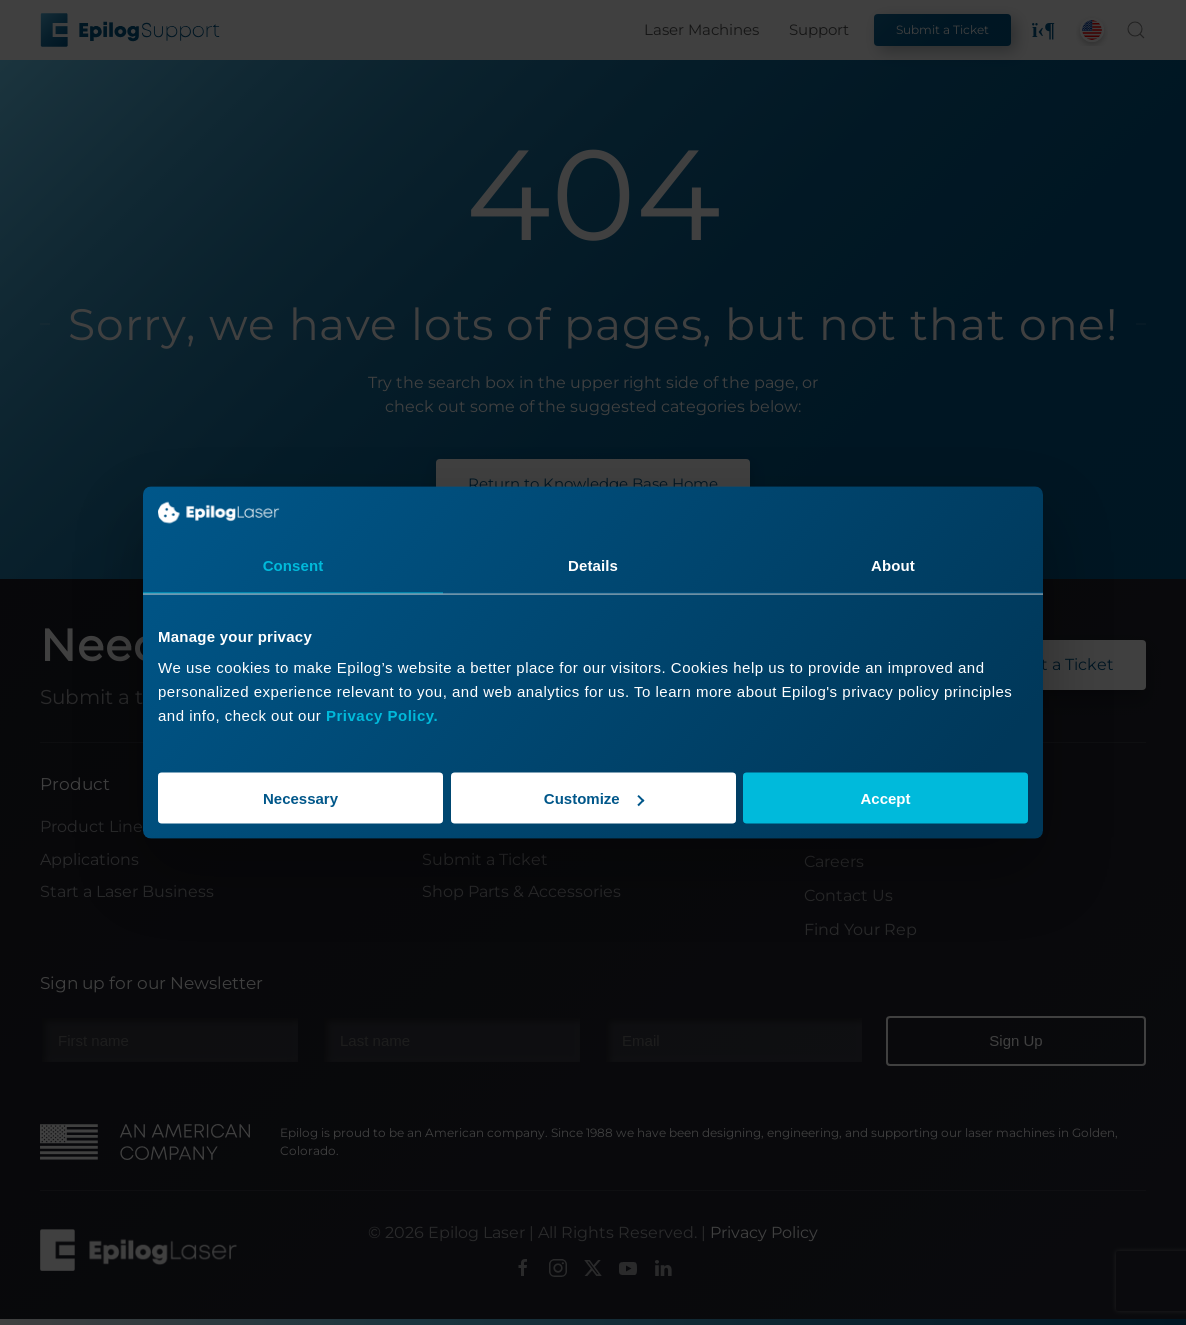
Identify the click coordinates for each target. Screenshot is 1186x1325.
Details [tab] (593, 564)
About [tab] (893, 564)
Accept (885, 798)
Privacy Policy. (382, 715)
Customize (594, 798)
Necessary (300, 798)
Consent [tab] (293, 564)
